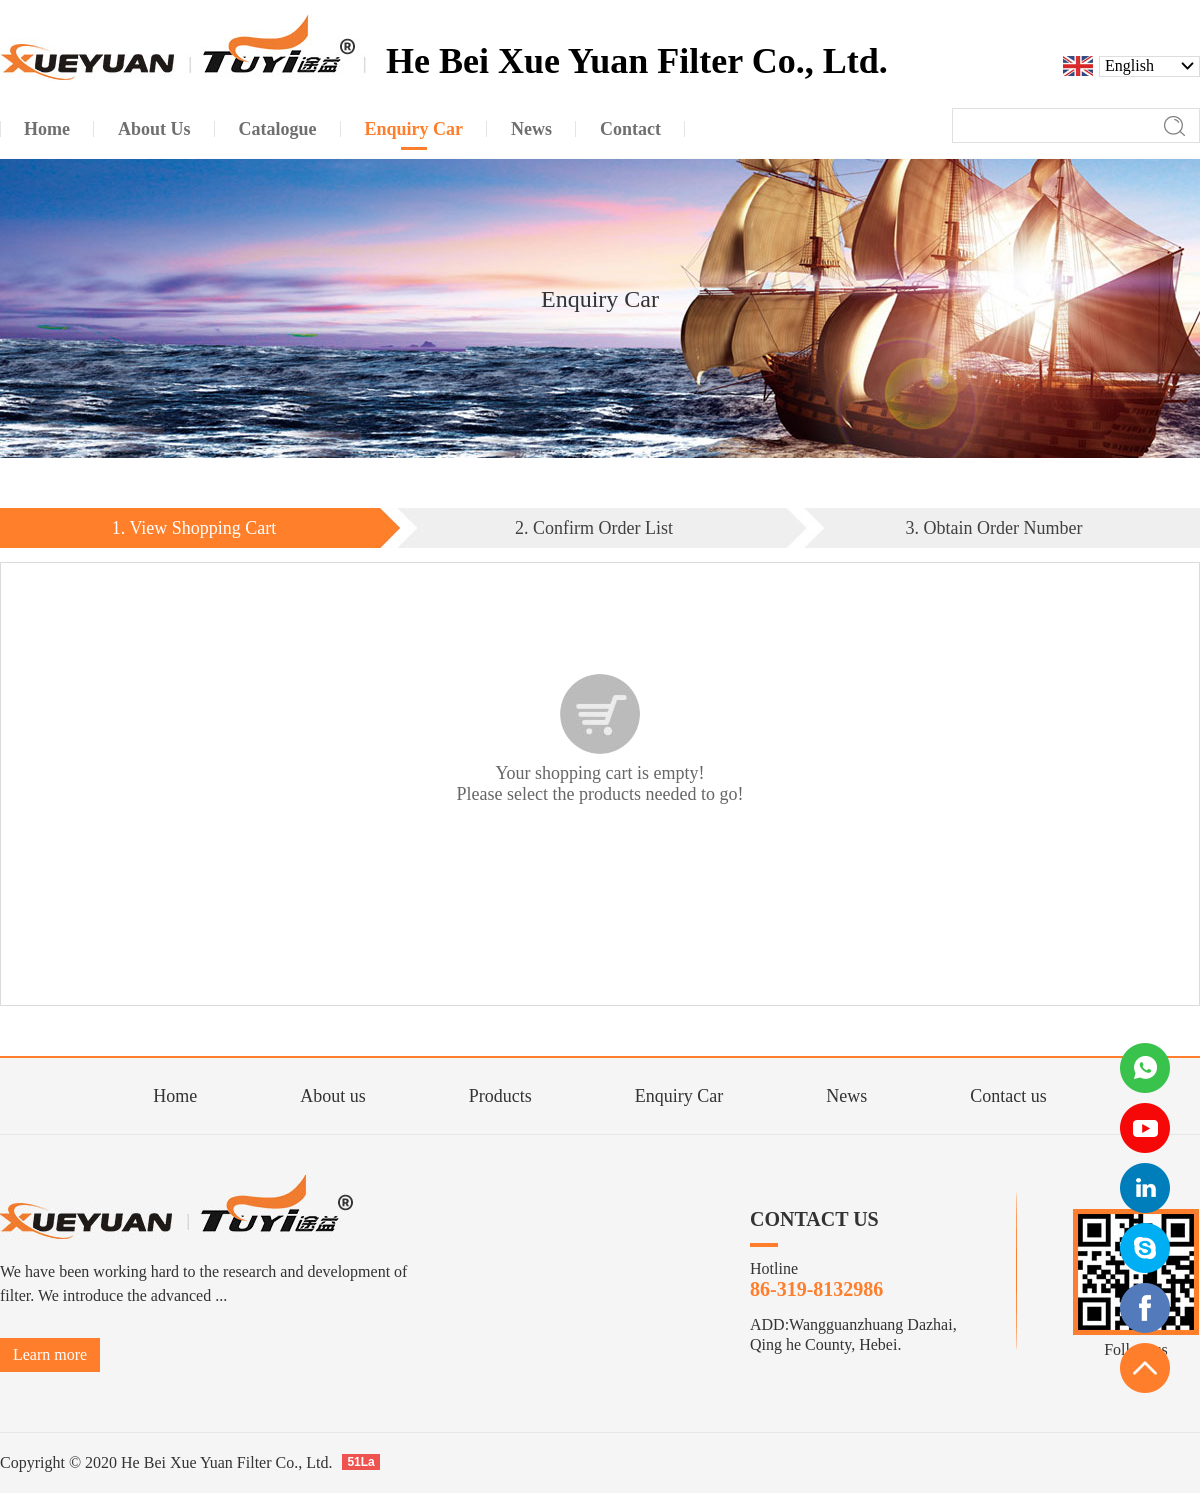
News (846, 1096)
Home (175, 1096)
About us (333, 1096)
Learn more (50, 1354)
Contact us (1008, 1096)
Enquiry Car (679, 1096)
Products (500, 1096)
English (1129, 66)
